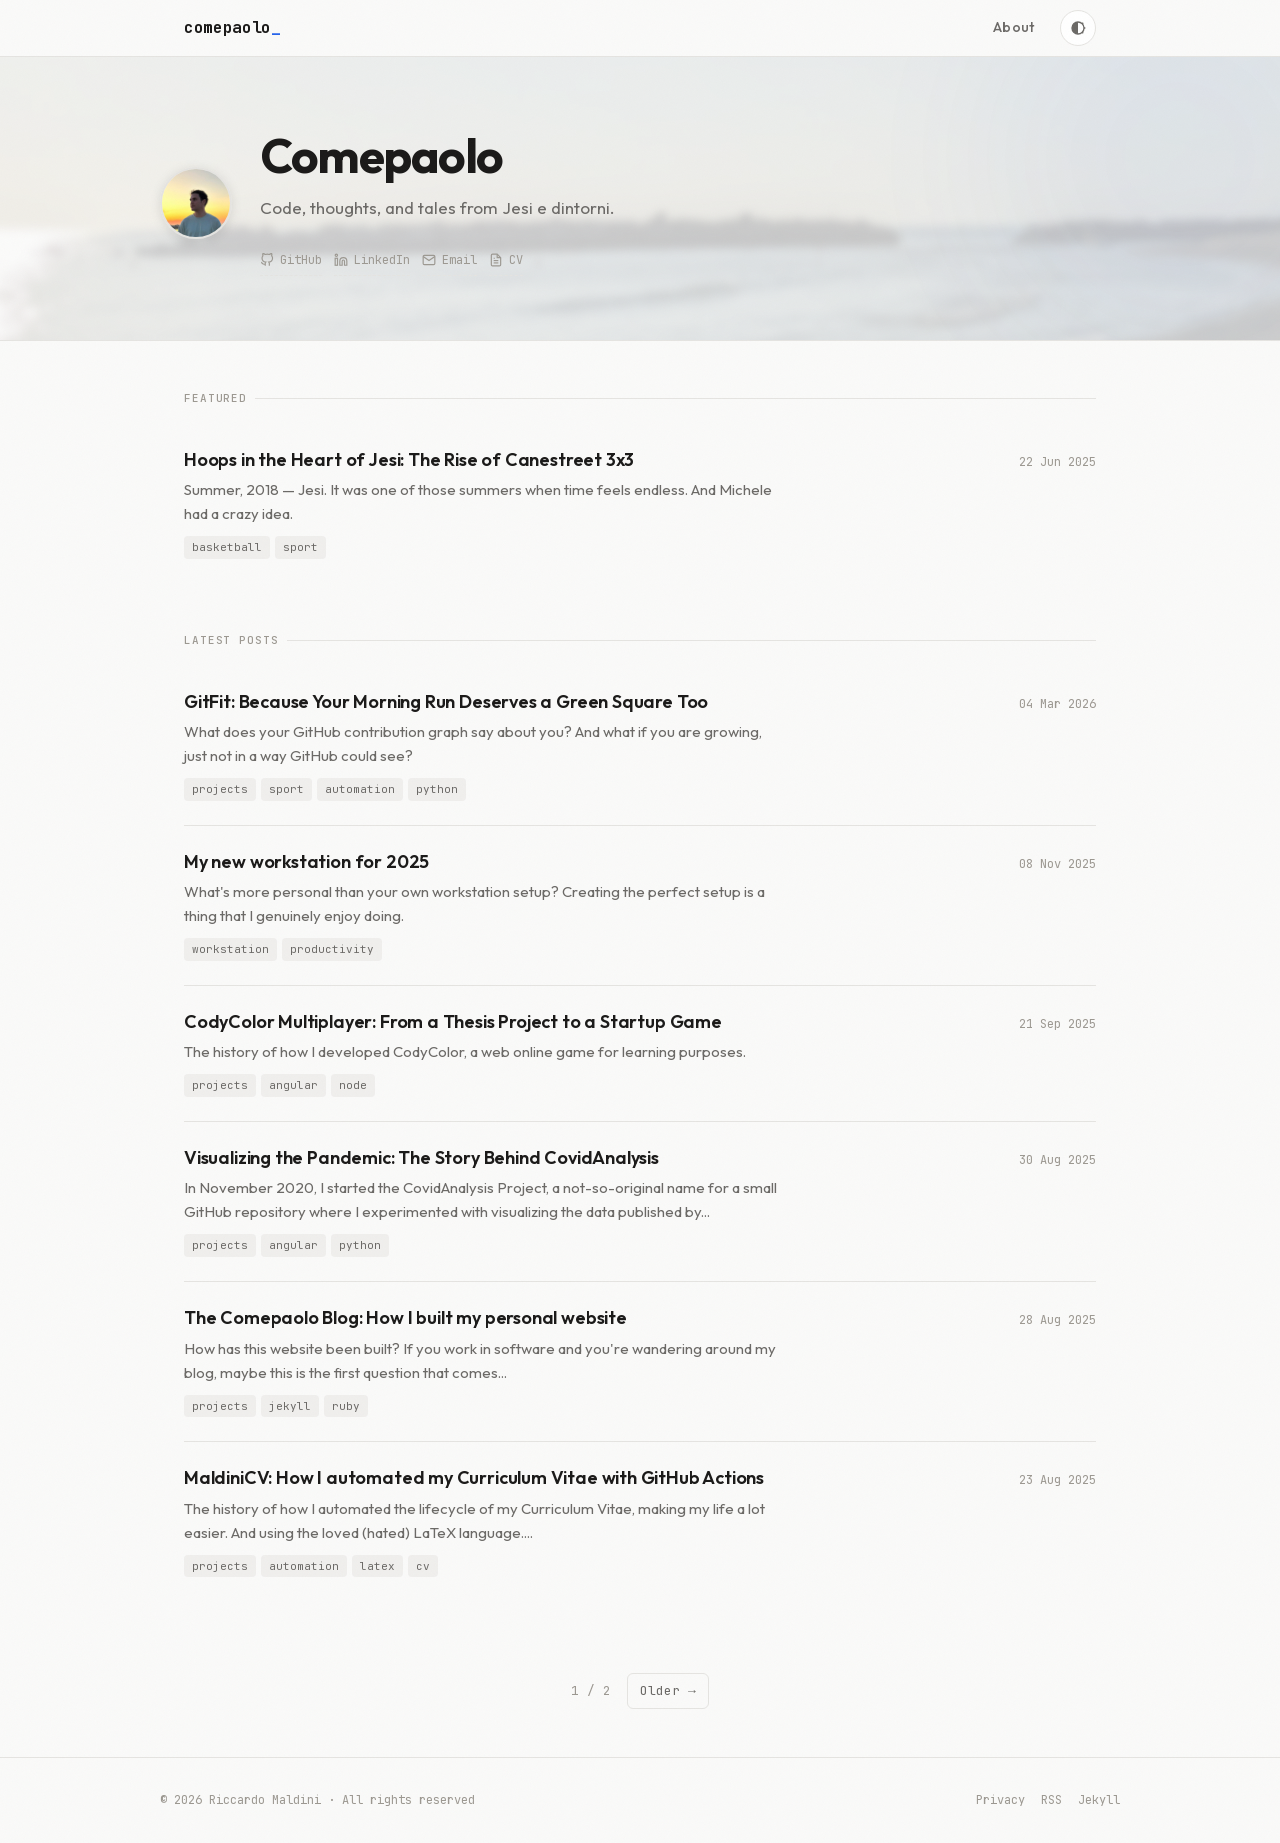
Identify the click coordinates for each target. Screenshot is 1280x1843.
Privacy (1000, 1800)
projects (220, 789)
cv (423, 1566)
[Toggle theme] (1078, 28)
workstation (230, 949)
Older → (668, 1690)
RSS (1051, 1800)
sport (300, 547)
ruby (346, 1406)
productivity (332, 949)
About (1013, 27)
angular (293, 1086)
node (353, 1086)
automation (360, 789)
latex (377, 1566)
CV (506, 260)
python (437, 789)
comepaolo (232, 27)
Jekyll (1099, 1800)
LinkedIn (372, 260)
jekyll (290, 1406)
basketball (227, 547)
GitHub (291, 260)
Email (449, 260)
